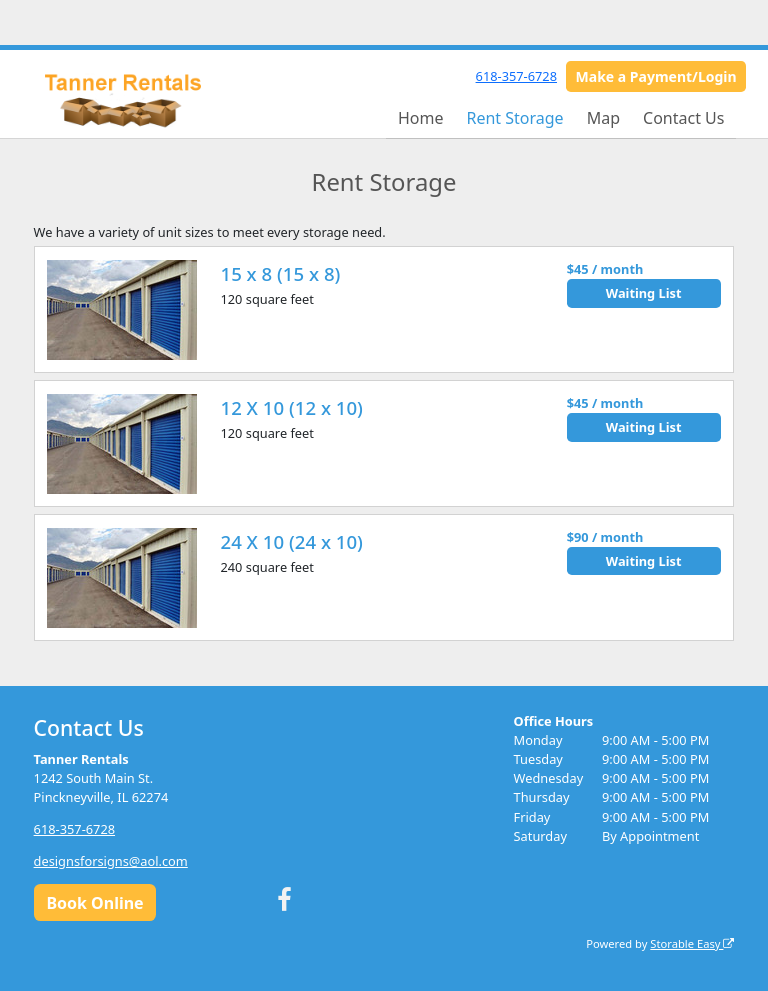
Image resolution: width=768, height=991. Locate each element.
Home (421, 118)
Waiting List (644, 293)
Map (603, 118)
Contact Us (683, 118)
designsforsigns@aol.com (111, 861)
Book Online (94, 903)
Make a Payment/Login (656, 76)
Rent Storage (514, 118)
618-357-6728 (516, 76)
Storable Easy (692, 943)
